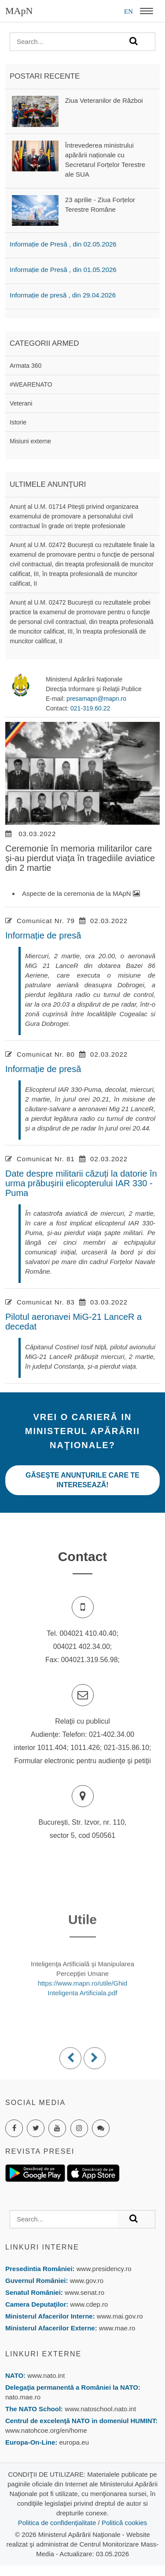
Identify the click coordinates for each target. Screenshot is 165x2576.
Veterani (21, 403)
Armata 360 (25, 365)
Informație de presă (43, 935)
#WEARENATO (31, 384)
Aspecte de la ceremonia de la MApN (81, 893)
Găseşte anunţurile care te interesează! (82, 1480)
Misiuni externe (30, 441)
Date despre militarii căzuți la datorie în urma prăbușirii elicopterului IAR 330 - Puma (81, 1183)
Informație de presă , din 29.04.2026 (63, 295)
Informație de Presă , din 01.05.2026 (63, 269)
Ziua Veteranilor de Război (104, 100)
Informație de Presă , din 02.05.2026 (63, 244)
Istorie (18, 422)
